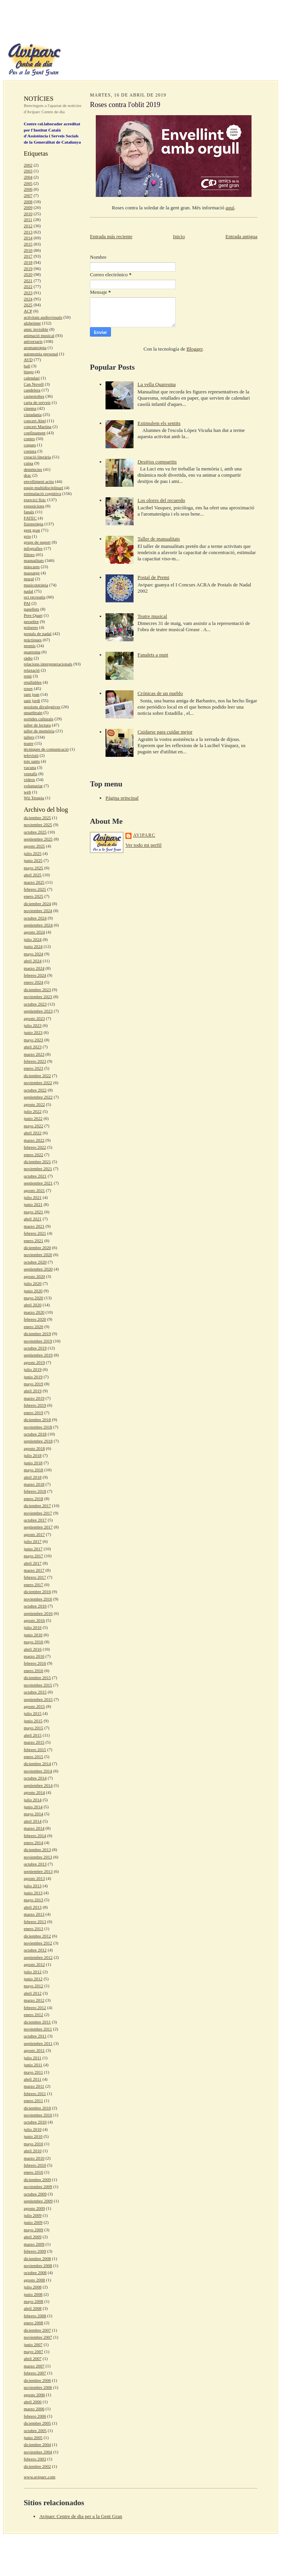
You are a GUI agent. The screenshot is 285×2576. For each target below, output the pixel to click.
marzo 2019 (34, 1398)
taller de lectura (37, 725)
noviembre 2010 (38, 2115)
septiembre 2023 (38, 1011)
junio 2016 (33, 1634)
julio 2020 (33, 1283)
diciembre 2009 (37, 2179)
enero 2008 (33, 2322)
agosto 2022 (34, 1104)
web (27, 792)
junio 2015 (33, 1720)
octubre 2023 (35, 1004)
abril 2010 (33, 2150)
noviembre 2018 (38, 1427)
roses (28, 688)
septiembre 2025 (38, 839)
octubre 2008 (35, 2272)
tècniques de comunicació (46, 749)
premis (29, 645)
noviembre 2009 (38, 2186)
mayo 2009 (33, 2229)
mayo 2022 (33, 1125)
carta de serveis (37, 402)
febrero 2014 (35, 1835)
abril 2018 (33, 1477)
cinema (30, 408)
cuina (28, 463)
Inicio (179, 236)
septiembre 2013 (38, 1871)
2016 (28, 250)
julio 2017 (33, 1541)
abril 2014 (33, 1821)
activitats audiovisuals (43, 317)
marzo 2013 (34, 1914)
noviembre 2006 (38, 2387)
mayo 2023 (33, 1039)
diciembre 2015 (37, 1677)
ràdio (28, 658)
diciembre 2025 (37, 817)
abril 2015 (33, 1735)
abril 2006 (33, 2401)
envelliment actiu (39, 481)
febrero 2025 (35, 889)
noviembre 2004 (38, 2452)
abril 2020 (33, 1304)
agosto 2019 (34, 1362)
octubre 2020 (35, 1262)
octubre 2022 (35, 1090)
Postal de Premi (153, 577)
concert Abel (35, 420)
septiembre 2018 (38, 1441)
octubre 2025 (35, 832)
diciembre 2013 (37, 1849)
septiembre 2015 (38, 1699)
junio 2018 (33, 1462)
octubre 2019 (35, 1348)
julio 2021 (33, 1197)
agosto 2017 (34, 1534)
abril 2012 (33, 1993)
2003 (28, 170)
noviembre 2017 (38, 1513)
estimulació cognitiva (42, 493)
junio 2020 (33, 1290)
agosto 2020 (34, 1276)
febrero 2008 (35, 2315)
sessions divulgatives (42, 706)
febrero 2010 (35, 2165)
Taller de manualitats (158, 539)
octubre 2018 (35, 1434)
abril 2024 (33, 960)
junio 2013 (33, 1892)
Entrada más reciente (111, 236)
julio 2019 (33, 1369)
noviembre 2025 (38, 824)
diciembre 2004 (37, 2444)
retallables (33, 682)
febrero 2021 (35, 1233)
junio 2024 (33, 946)
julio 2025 (33, 853)
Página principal (122, 798)
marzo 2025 (34, 882)
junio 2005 (33, 2437)
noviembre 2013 (38, 1857)
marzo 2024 (34, 968)
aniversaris (33, 341)
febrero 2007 (35, 2373)
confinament (35, 432)
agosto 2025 (34, 846)
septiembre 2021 (38, 1183)
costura (30, 451)
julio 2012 (33, 1971)
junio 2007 (33, 2344)
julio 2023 (33, 1025)
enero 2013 (33, 1928)
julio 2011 (32, 2057)
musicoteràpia (36, 585)
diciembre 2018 (37, 1419)
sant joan (31, 694)
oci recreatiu (35, 597)
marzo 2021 (34, 1226)
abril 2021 (33, 1218)
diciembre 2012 (37, 1936)
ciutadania (33, 414)
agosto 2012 (34, 1964)
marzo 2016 (34, 1656)
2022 (28, 286)
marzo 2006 (34, 2408)
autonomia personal (41, 353)
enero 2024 (33, 982)
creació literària (37, 456)
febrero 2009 (35, 2251)
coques (30, 444)
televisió (31, 755)
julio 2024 (33, 939)
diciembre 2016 (37, 1591)
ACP (28, 311)
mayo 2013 (33, 1899)
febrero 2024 (35, 975)
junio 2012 (33, 1978)
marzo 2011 (34, 2086)
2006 (28, 189)
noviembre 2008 (38, 2265)
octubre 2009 (35, 2194)
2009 (28, 207)
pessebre (31, 621)
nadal (28, 591)
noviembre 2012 (38, 1943)
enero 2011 (33, 2100)
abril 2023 (33, 1046)
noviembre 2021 (38, 1168)
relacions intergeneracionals (48, 664)
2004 (28, 177)
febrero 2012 (35, 2007)
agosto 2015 (34, 1706)
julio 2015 (33, 1713)
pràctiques (33, 639)
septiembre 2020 (38, 1269)
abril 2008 (33, 2308)
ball (27, 365)
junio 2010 (33, 2136)
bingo (28, 371)
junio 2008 (33, 2294)
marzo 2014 (34, 1828)
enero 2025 (33, 896)
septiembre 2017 (38, 1527)
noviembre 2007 (38, 2337)
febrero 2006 (35, 2416)
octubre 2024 (35, 918)
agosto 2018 (34, 1448)
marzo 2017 (34, 1570)
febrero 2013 (35, 1921)
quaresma (32, 651)
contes (29, 438)
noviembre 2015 (38, 1685)
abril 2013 (33, 1907)
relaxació (32, 670)
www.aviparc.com (39, 2476)
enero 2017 (33, 1584)
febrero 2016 (35, 1663)
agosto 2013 (34, 1878)
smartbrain (33, 712)
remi (28, 676)
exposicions (34, 506)
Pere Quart (33, 615)
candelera (32, 390)
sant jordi (32, 700)
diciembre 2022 (37, 1075)
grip (27, 536)
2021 (28, 280)
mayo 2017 (33, 1555)
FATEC (30, 518)
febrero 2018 (35, 1491)
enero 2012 (33, 2014)
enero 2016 (33, 1670)
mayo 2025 (33, 867)
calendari (32, 378)
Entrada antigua (241, 236)
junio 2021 (33, 1204)
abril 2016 (33, 1649)
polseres (31, 627)
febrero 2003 (35, 2459)
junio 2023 (33, 1032)
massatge (32, 572)
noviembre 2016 (38, 1599)
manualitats (34, 560)
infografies (33, 548)
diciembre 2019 (37, 1333)
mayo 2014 (33, 1813)
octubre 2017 (35, 1520)
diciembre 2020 (37, 1247)
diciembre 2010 (37, 2108)
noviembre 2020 (38, 1254)
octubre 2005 (35, 2430)
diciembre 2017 (37, 1505)
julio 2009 (33, 2215)
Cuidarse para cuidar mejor (164, 732)
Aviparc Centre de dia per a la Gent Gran (80, 2516)
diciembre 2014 (37, 1763)
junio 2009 (33, 2222)
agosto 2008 (34, 2280)
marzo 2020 (34, 1312)
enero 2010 (33, 2172)
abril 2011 (32, 2079)
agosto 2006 (34, 2394)
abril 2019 (33, 1390)
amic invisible (36, 329)
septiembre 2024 (38, 925)
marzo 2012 (34, 2000)
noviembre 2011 (38, 2029)
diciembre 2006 (37, 2380)
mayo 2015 (33, 1727)
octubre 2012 (35, 1950)
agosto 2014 (34, 1792)
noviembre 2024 (38, 910)
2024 (28, 299)
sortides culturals (38, 718)
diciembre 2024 (37, 903)
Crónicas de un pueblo (160, 693)
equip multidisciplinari (43, 487)
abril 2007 (33, 2358)
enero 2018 (33, 1498)
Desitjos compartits (157, 462)
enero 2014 (33, 1842)
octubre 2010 (35, 2122)
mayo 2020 (33, 1297)
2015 (28, 244)
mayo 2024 (33, 953)
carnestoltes (34, 396)
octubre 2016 (35, 1606)
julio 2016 (33, 1627)
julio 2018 (33, 1455)
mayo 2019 (33, 1383)
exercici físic (35, 499)
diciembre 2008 (37, 2258)
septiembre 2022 (38, 1097)
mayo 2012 (33, 1985)
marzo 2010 (34, 2158)
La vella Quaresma (156, 384)
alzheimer (32, 323)
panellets (31, 609)
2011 (28, 219)
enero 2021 (33, 1240)
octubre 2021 (35, 1176)
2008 (28, 201)
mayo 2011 (33, 2072)
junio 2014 (33, 1806)
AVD (28, 359)
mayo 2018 (33, 1469)
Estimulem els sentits (159, 423)
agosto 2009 (34, 2208)
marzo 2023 (34, 1054)
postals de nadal (37, 633)
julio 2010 (33, 2129)
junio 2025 (33, 860)
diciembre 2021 (37, 1161)
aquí (229, 208)
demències (33, 469)
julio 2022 (33, 1111)
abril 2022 (33, 1132)
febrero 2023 (35, 1061)
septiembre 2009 (38, 2201)
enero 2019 (33, 1412)
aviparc (144, 835)
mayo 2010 (33, 2143)
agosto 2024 (34, 932)
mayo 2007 (33, 2351)
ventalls (30, 773)
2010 (28, 213)
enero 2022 (33, 1154)
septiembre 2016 (38, 1613)
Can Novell (34, 384)
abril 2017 (33, 1563)
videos (29, 779)
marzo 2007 (34, 2366)
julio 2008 (33, 2287)
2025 (28, 304)
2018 (28, 262)
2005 (28, 183)
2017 (28, 256)
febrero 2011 (35, 2093)
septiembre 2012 (38, 1957)
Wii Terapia (34, 797)
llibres (29, 554)
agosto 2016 (34, 1620)
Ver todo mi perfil (143, 845)
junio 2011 (33, 2064)
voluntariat (33, 785)
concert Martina (37, 426)
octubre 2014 (35, 1778)
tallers (29, 737)
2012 (28, 225)
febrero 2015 (35, 1749)
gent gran (32, 530)
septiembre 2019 (38, 1355)
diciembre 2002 (37, 2466)
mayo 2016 (33, 1641)
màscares (32, 566)
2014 (28, 237)
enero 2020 (33, 1326)
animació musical (39, 335)
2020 (28, 274)
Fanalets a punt (152, 655)
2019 (28, 268)
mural (29, 578)
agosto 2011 (34, 2050)
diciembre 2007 (37, 2330)
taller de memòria (39, 730)
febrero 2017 (35, 1577)
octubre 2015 (35, 1692)
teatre (28, 743)
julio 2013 (33, 1885)
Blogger (194, 349)
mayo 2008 (33, 2301)
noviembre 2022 (38, 1082)
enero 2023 (33, 1068)
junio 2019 (33, 1376)
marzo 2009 (34, 2244)
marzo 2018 (34, 1484)
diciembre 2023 (37, 989)
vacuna (30, 767)
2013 (28, 232)
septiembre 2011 (38, 2043)
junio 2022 (33, 1118)
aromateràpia (35, 347)
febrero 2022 (35, 1147)
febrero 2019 (35, 1405)
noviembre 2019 (38, 1341)
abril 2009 (33, 2236)
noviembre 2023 (38, 996)
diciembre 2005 (37, 2423)
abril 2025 (33, 874)
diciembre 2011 (37, 2022)
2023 (28, 292)
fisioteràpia (33, 523)
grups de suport (37, 542)
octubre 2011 (35, 2036)
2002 (28, 165)
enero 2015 (33, 1756)
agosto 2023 (34, 1018)
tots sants (32, 761)
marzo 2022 (34, 1140)
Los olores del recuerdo (161, 500)
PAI (27, 603)
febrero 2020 (35, 1319)
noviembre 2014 (38, 1771)
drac (27, 475)
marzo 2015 (34, 1742)
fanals (29, 511)
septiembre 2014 (38, 1785)
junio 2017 (33, 1548)
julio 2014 (33, 1799)
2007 (28, 195)
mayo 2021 (33, 1211)
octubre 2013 (35, 1864)
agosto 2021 (34, 1190)
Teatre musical (152, 616)
